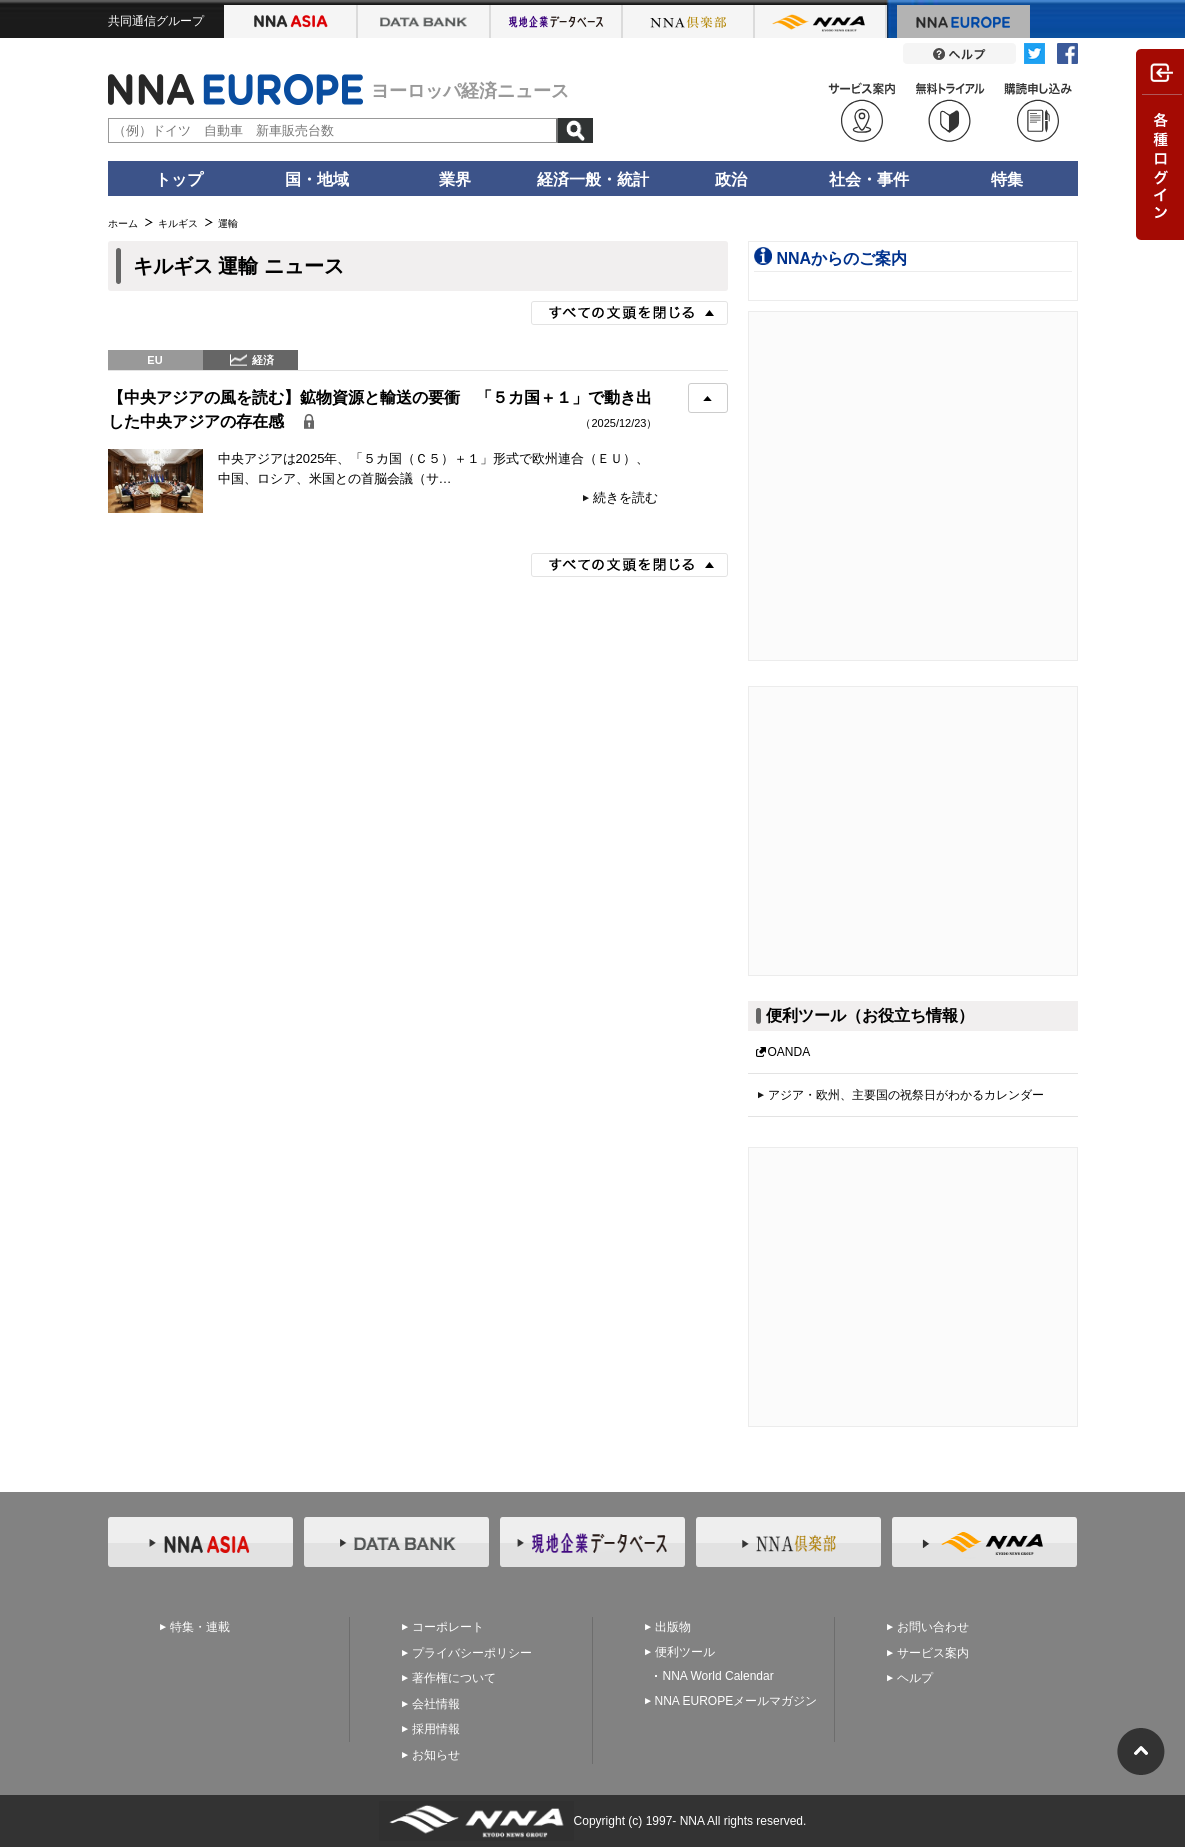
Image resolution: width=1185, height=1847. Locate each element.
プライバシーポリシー (472, 1653)
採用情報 (436, 1729)
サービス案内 (933, 1653)
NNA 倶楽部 (689, 21)
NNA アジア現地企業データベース (557, 21)
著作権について (454, 1678)
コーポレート (448, 1627)
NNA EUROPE (963, 21)
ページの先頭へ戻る (1141, 1751)
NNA (821, 21)
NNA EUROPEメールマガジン (736, 1701)
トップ (179, 179)
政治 (731, 179)
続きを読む (625, 497)
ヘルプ (915, 1678)
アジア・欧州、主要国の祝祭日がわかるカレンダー (906, 1095)
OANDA (789, 1052)
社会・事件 (869, 179)
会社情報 (436, 1704)
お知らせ (436, 1755)
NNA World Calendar (718, 1676)
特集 (1007, 179)
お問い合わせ (933, 1627)
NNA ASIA (291, 21)
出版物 (673, 1627)
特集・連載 (200, 1627)
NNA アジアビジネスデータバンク (424, 21)
